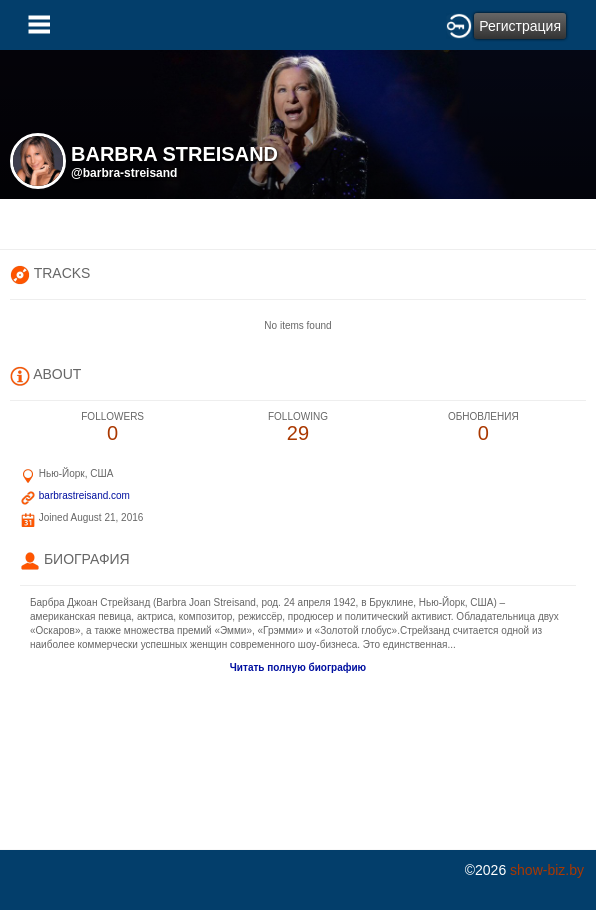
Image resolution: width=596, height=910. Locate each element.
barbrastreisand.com (84, 495)
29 (297, 427)
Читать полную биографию (298, 667)
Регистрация (520, 26)
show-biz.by (547, 870)
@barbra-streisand (124, 173)
